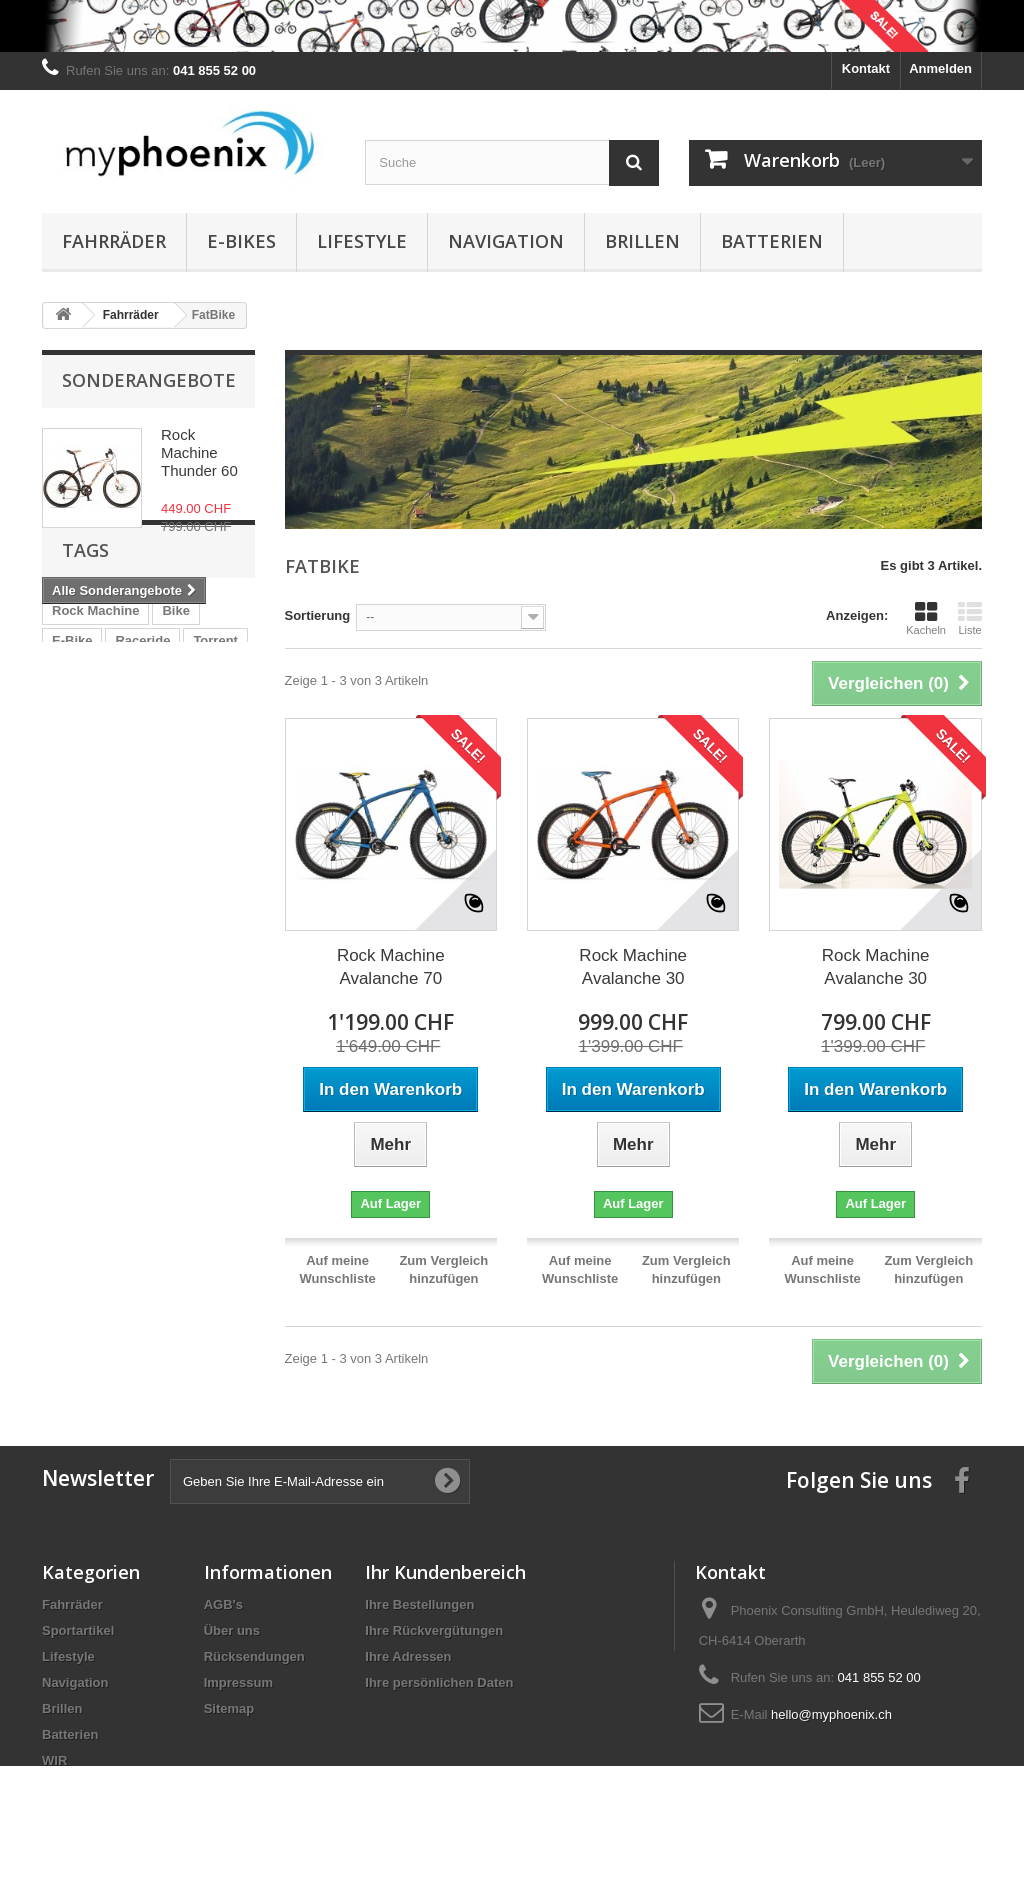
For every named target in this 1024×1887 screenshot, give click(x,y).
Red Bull (78, 784)
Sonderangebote (149, 380)
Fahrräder (114, 241)
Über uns (232, 1630)
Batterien (772, 241)
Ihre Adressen (408, 1656)
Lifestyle (362, 241)
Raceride (142, 754)
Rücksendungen (254, 1656)
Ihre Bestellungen (419, 1604)
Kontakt (866, 68)
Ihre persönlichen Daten (439, 1682)
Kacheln (926, 618)
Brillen (642, 241)
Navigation (506, 241)
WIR (64, 844)
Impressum (238, 1682)
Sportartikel (78, 1630)
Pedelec (152, 784)
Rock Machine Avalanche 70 (391, 967)
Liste (970, 618)
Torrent (215, 754)
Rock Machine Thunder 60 (199, 452)
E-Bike (72, 754)
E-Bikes (241, 241)
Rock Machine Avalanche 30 (633, 967)
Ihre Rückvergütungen (434, 1630)
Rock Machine (95, 724)
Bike (175, 724)
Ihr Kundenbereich (445, 1572)
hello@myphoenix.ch (831, 1714)
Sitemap (229, 1708)
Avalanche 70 (177, 814)
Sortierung (318, 615)
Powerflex (82, 814)
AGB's (223, 1604)
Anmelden (940, 68)
